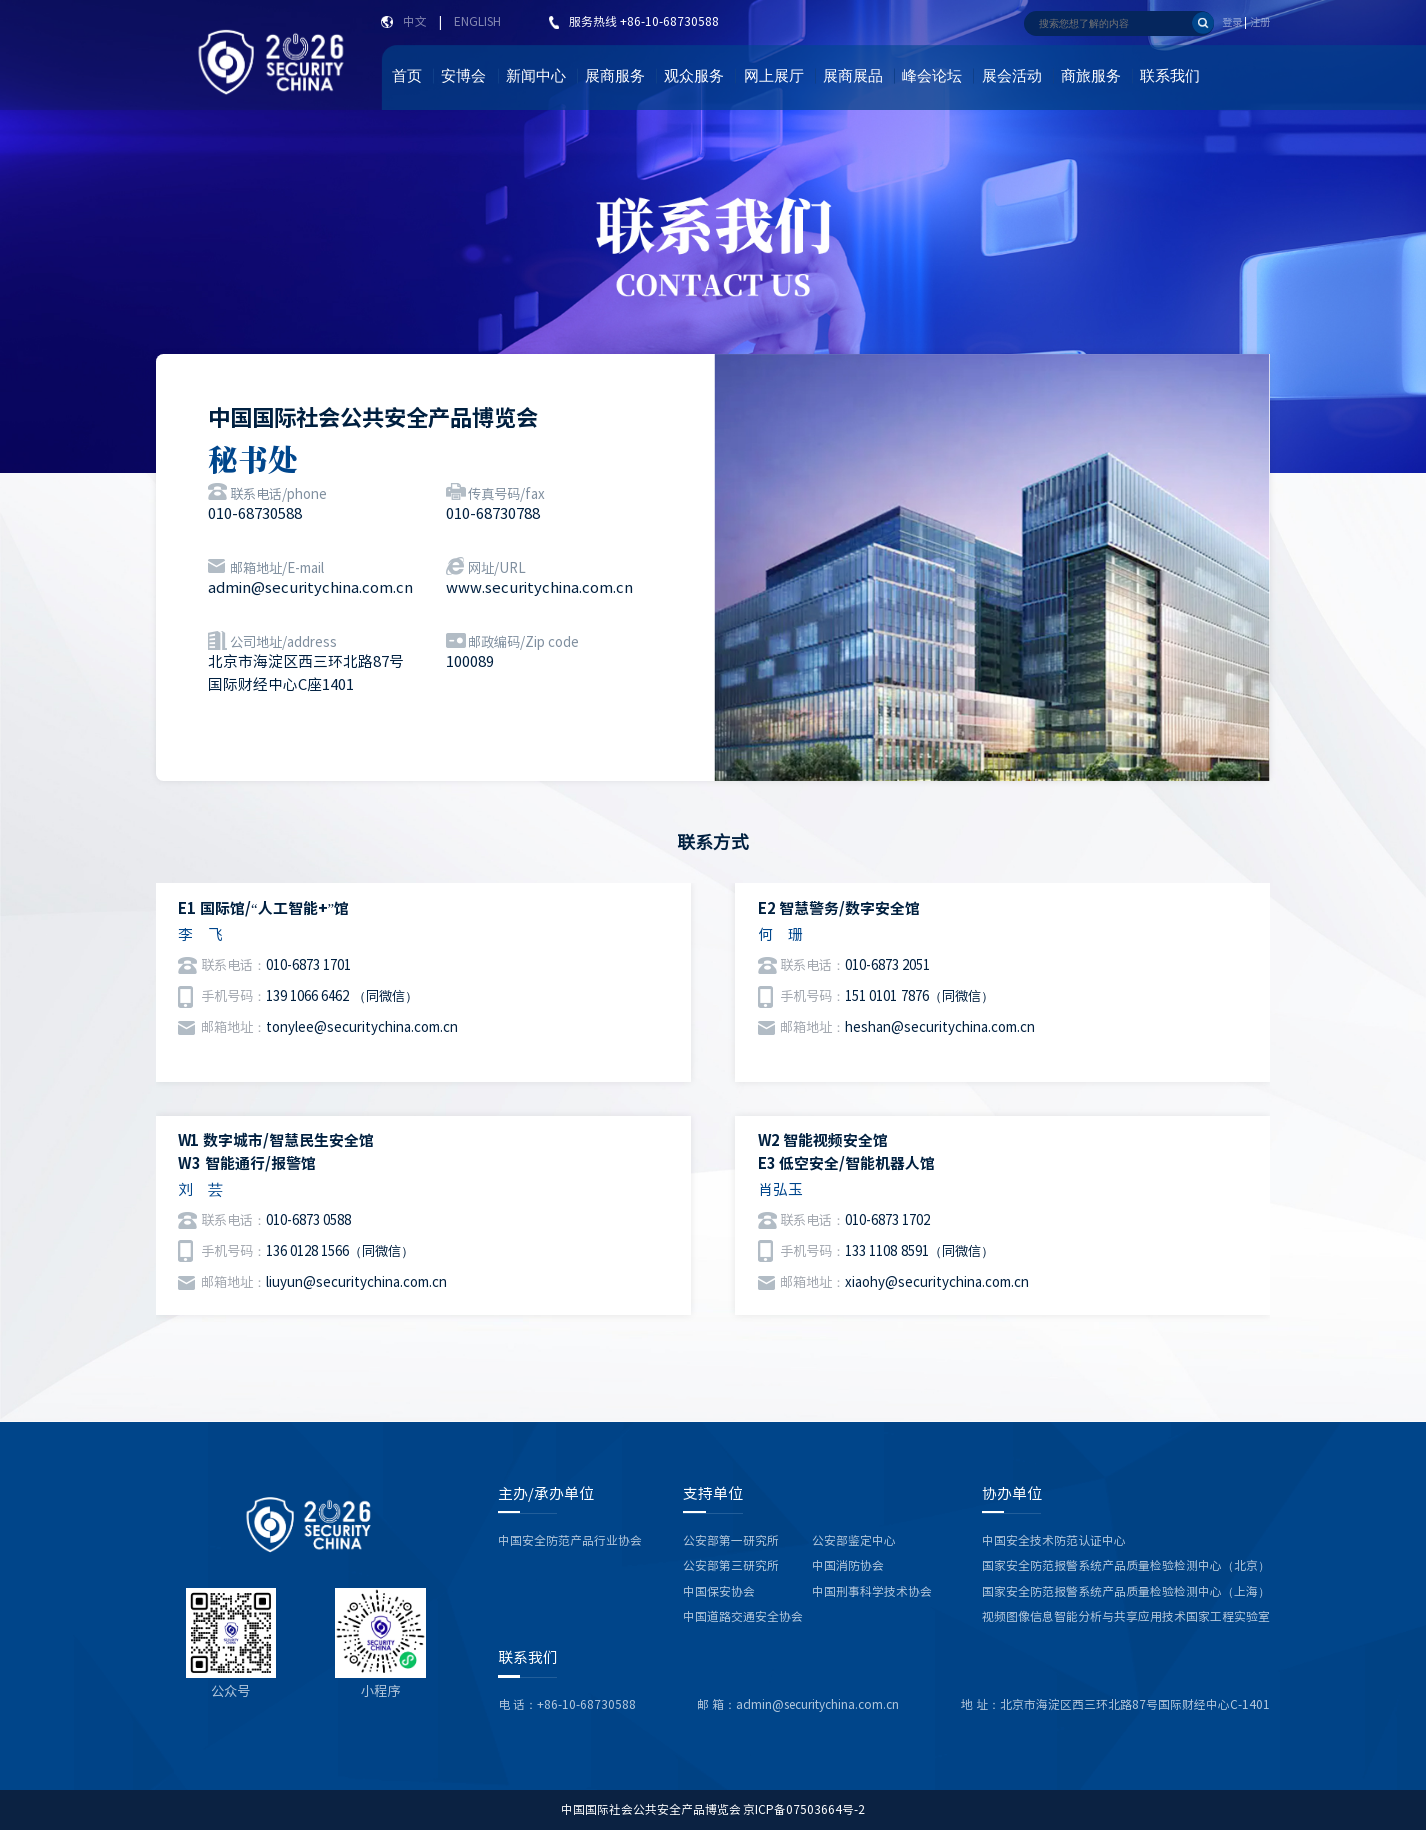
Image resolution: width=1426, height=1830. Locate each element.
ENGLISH (477, 21)
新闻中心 (536, 76)
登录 (1232, 22)
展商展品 (853, 76)
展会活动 (1012, 76)
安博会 (463, 76)
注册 (1260, 22)
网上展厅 (774, 76)
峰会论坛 (932, 76)
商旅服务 (1091, 76)
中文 (415, 21)
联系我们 (1170, 76)
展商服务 (615, 76)
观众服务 (694, 76)
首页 (407, 76)
